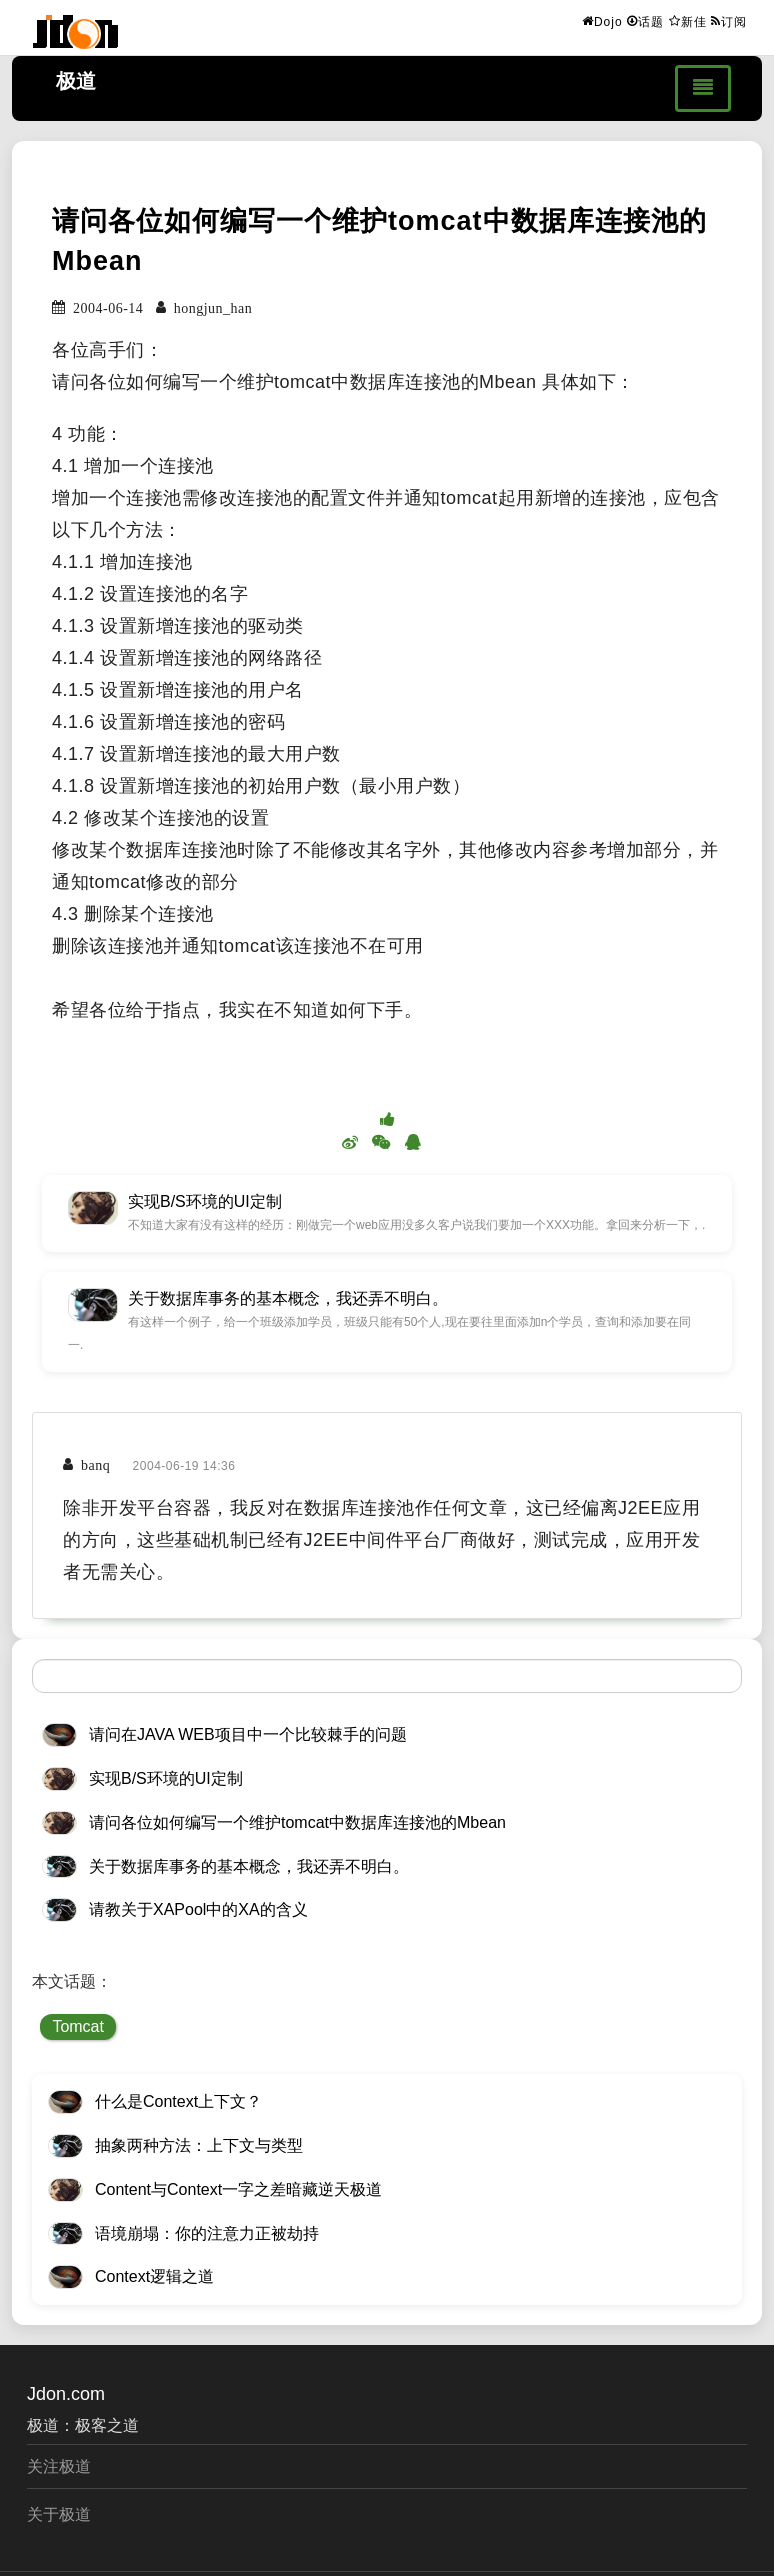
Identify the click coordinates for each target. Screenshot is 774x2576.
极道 (76, 81)
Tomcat (78, 2026)
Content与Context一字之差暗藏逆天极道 (238, 2189)
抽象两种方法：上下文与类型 (199, 2145)
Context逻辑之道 (154, 2276)
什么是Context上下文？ (178, 2101)
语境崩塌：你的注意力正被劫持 (207, 2233)
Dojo (602, 21)
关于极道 (59, 2514)
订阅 (729, 21)
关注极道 (59, 2466)
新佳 (688, 21)
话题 (645, 21)
